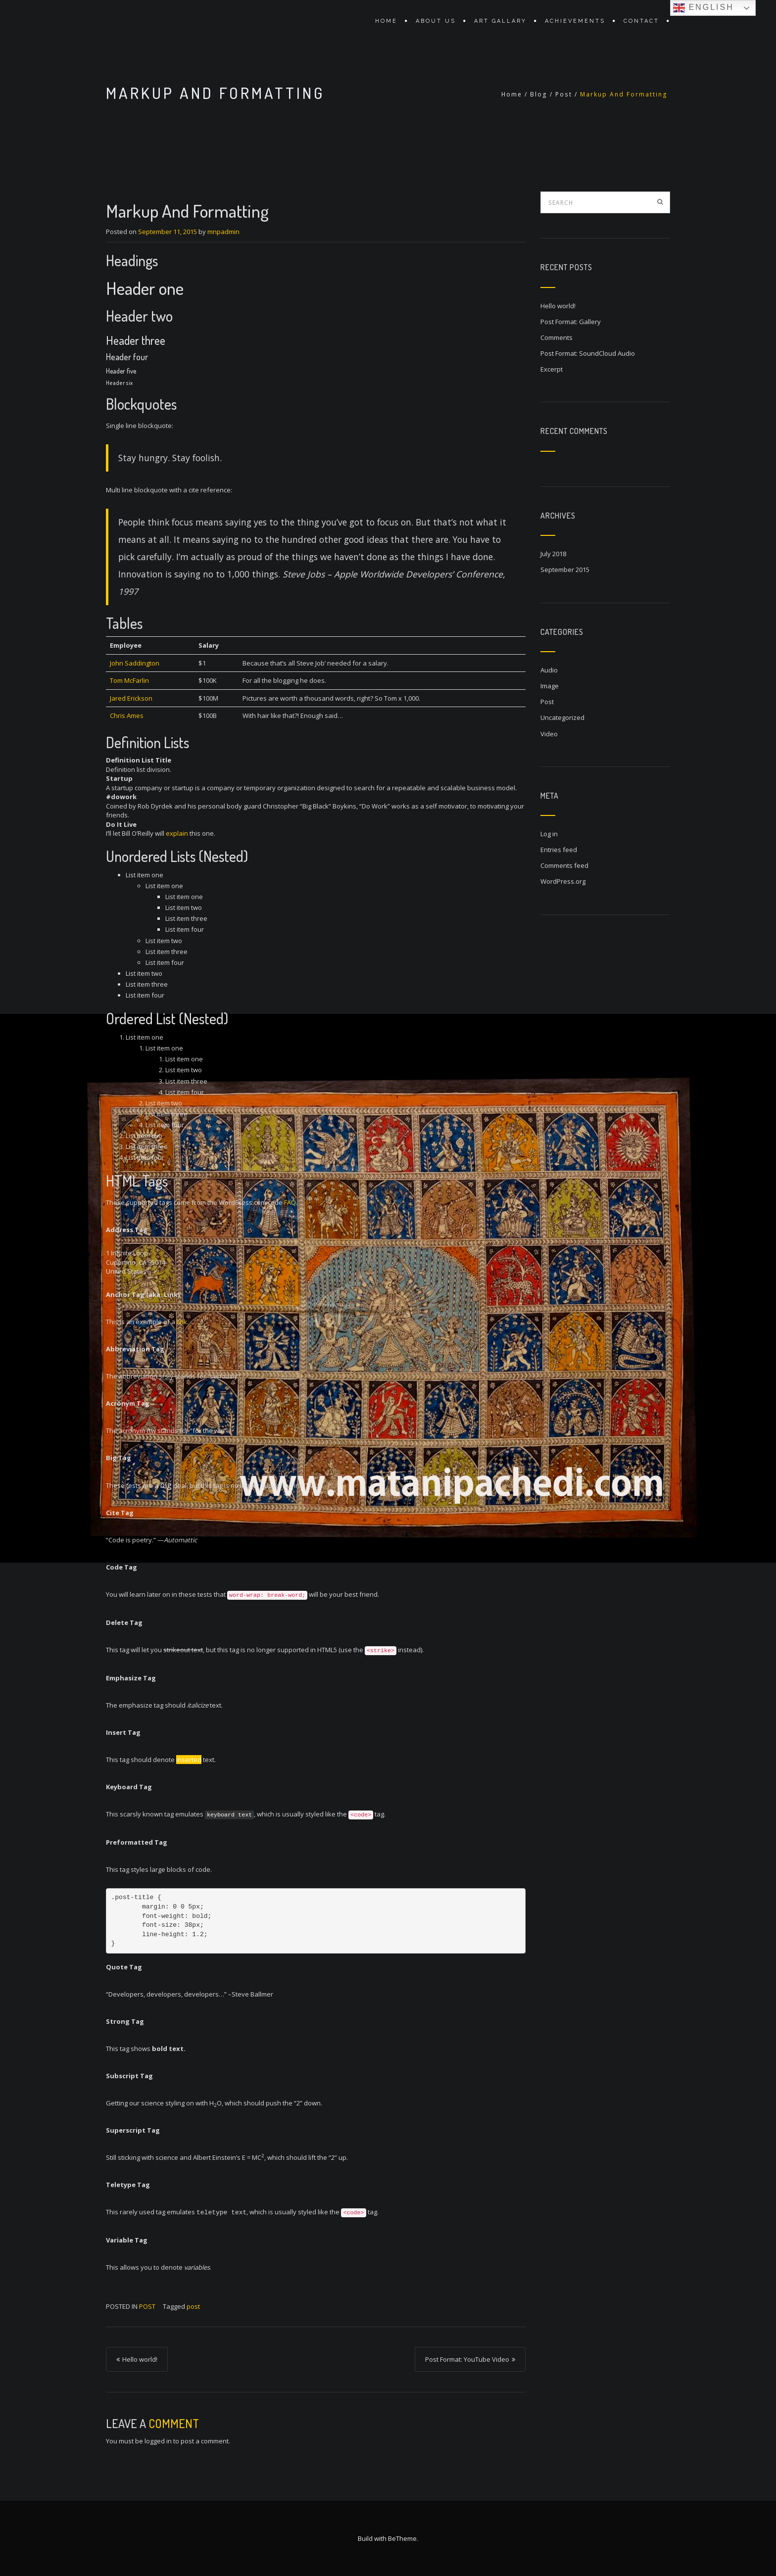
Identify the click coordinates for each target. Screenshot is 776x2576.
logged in (158, 2440)
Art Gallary (500, 21)
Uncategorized (562, 717)
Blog (538, 94)
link (182, 1321)
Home (386, 21)
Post (563, 94)
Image (549, 685)
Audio (549, 670)
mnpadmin (223, 231)
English (703, 8)
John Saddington (134, 663)
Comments (556, 337)
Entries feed (558, 849)
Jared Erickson (131, 698)
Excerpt (551, 369)
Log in (549, 833)
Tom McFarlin (129, 680)
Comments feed (564, 865)
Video (549, 733)
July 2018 (553, 553)
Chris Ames (127, 715)
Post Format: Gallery (570, 321)
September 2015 (564, 569)
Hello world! (139, 2359)
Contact (641, 21)
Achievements (575, 21)
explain (177, 833)
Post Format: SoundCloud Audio (587, 353)
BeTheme (402, 2538)
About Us (436, 21)
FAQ (290, 1202)
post (193, 2306)
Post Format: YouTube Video (467, 2359)
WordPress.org (562, 881)
